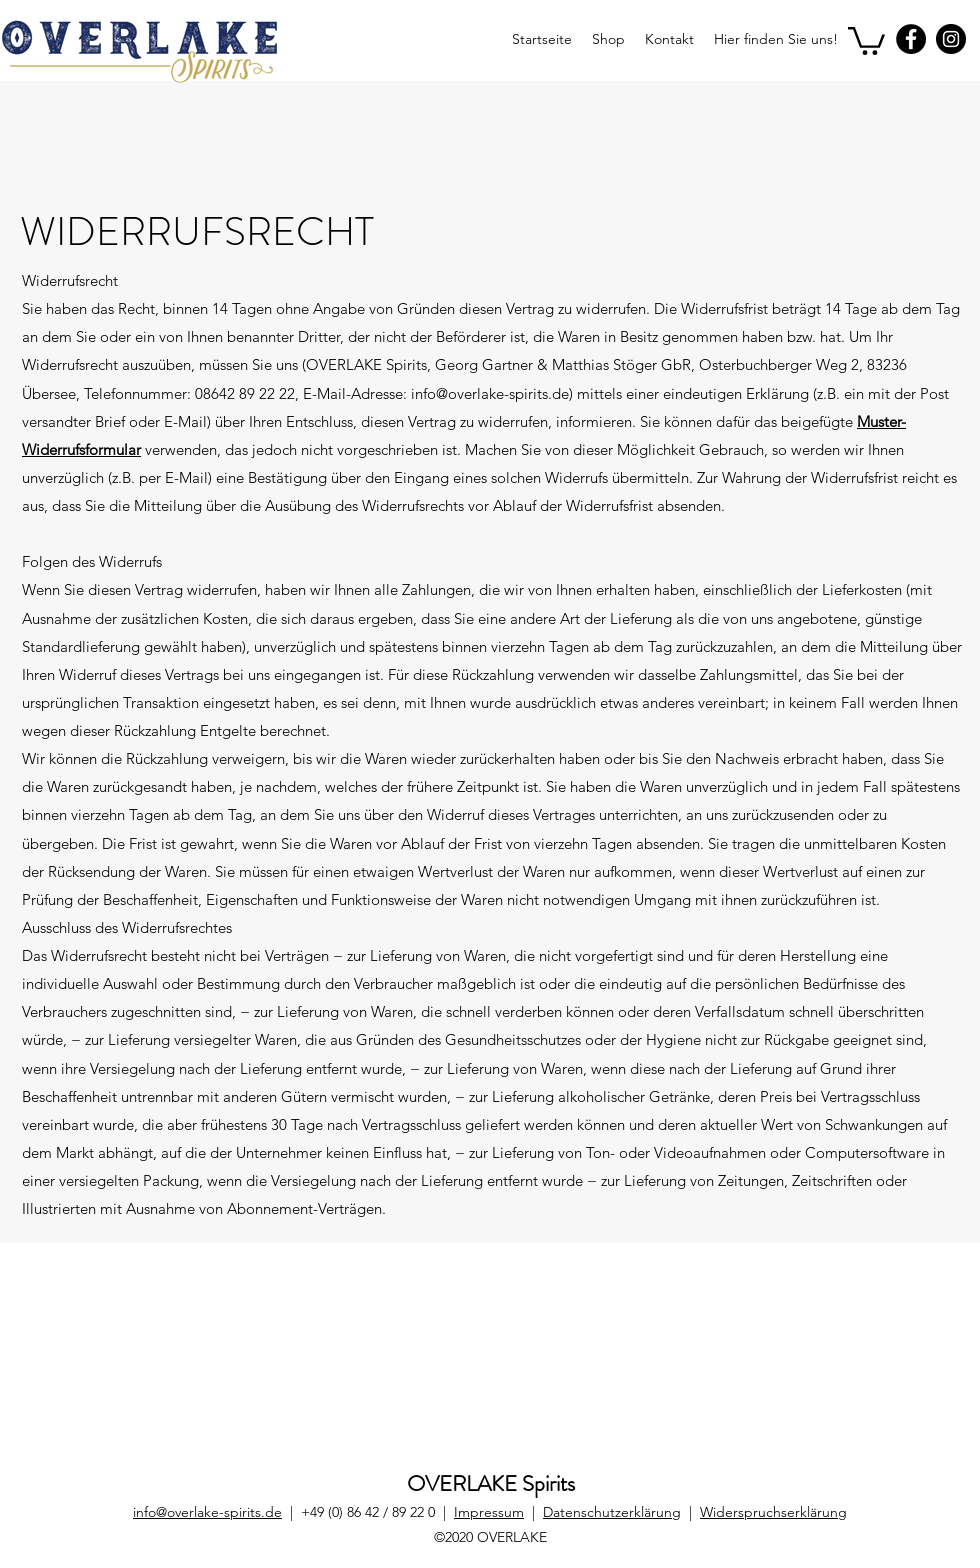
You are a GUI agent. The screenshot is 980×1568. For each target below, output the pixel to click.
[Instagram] (951, 39)
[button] (866, 39)
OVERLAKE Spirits (491, 1483)
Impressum (489, 1512)
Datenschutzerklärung (612, 1512)
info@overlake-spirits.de (207, 1512)
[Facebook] (911, 39)
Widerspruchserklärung (773, 1512)
